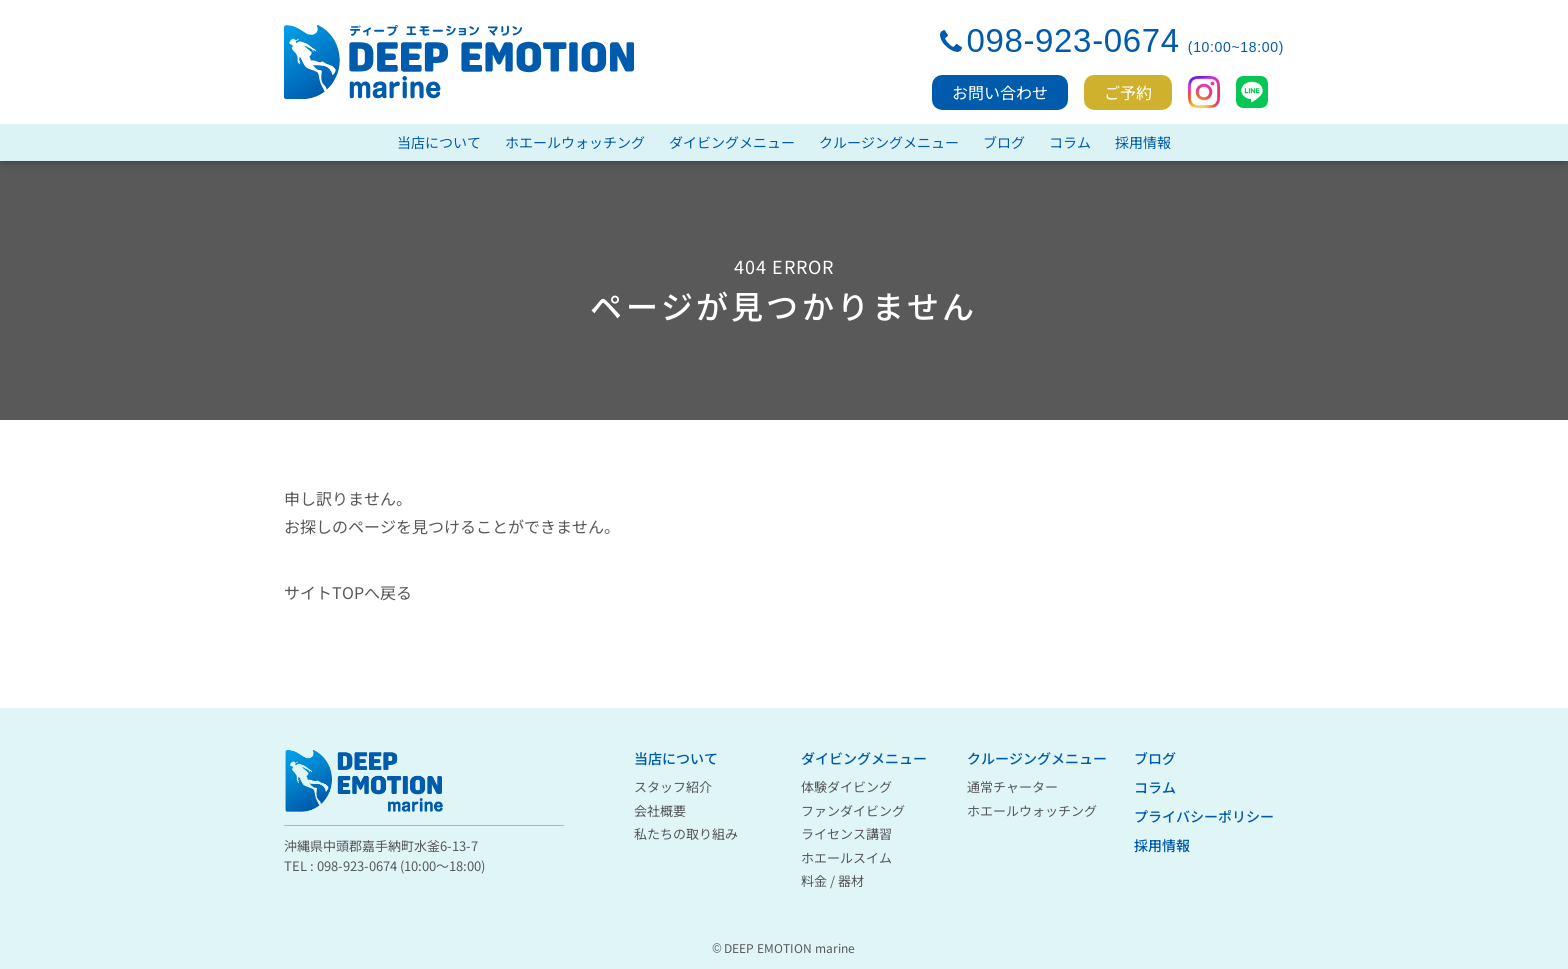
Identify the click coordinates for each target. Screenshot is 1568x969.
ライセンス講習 (846, 833)
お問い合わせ (1000, 92)
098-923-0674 (1072, 40)
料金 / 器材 (832, 880)
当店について (439, 142)
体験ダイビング (846, 786)
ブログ (1004, 142)
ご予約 (1128, 92)
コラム (1070, 142)
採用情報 (1143, 142)
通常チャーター (1012, 786)
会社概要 (660, 810)
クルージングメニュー (889, 142)
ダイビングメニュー (732, 142)
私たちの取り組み (686, 833)
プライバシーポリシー (1204, 816)
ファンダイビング (853, 810)
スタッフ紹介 (673, 786)
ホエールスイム (846, 857)
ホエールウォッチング (575, 142)
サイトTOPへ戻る (348, 592)
